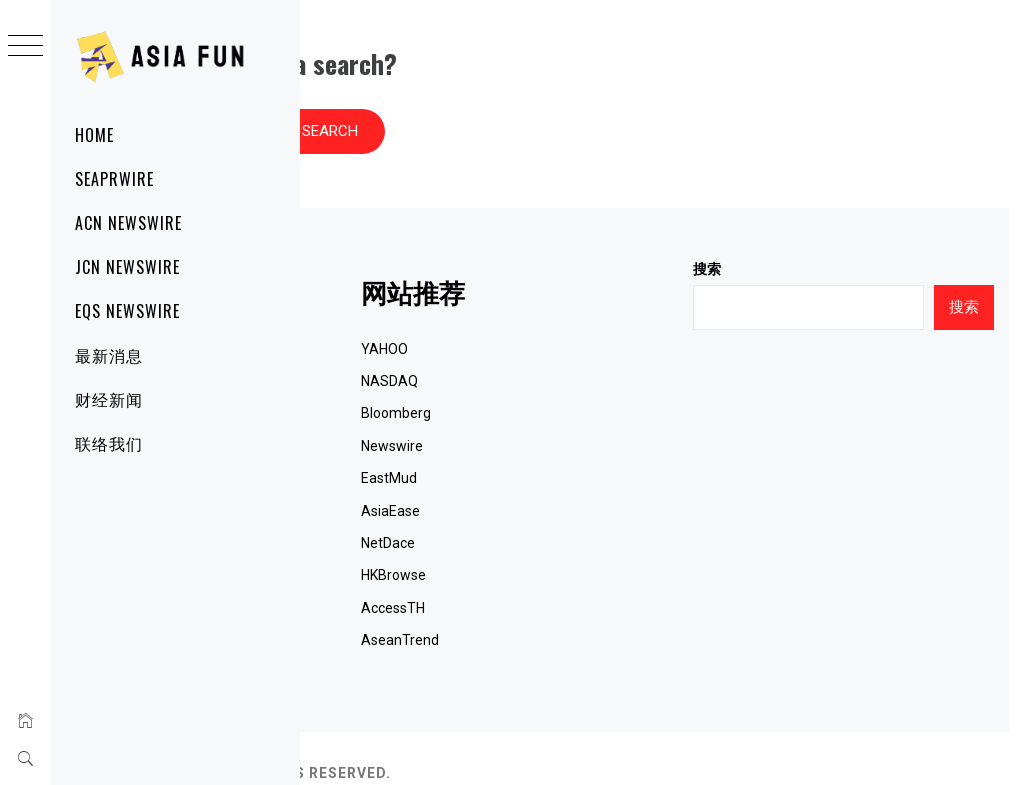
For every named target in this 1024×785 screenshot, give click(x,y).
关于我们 (358, 578)
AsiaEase (590, 481)
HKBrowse (593, 545)
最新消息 (109, 355)
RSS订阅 (357, 610)
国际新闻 (358, 481)
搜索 (807, 239)
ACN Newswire (128, 223)
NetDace (588, 513)
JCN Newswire (127, 267)
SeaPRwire (114, 179)
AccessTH (593, 578)
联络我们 (109, 443)
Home (94, 135)
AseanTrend (600, 610)
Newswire (592, 416)
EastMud (589, 448)
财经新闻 (109, 399)
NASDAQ (589, 351)
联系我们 (358, 545)
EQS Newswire (127, 311)
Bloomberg (596, 383)
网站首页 (358, 319)
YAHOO (584, 319)
